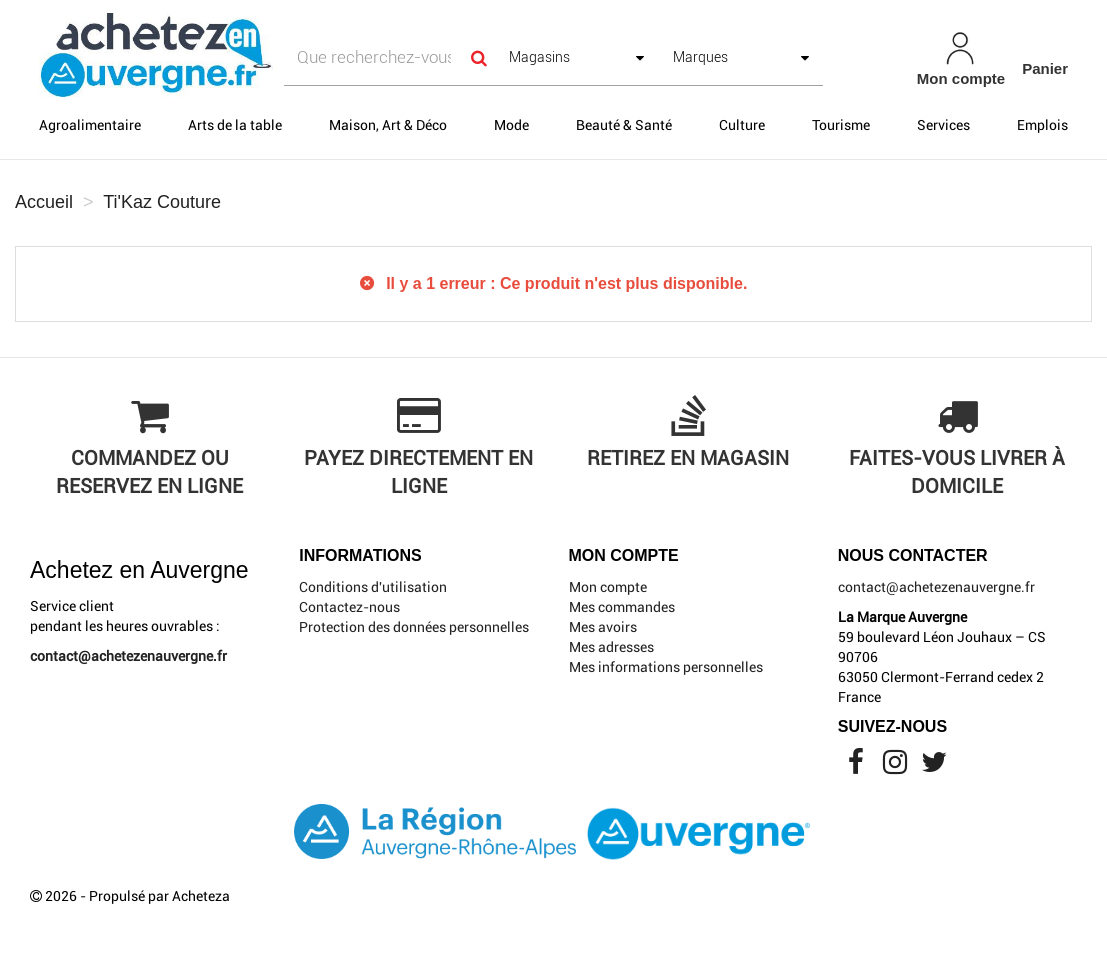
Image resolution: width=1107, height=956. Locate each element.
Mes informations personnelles (666, 667)
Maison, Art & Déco (388, 125)
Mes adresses (611, 647)
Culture (742, 125)
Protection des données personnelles (414, 627)
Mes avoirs (603, 627)
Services (943, 125)
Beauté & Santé (624, 125)
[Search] (479, 57)
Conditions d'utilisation (373, 587)
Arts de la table (235, 125)
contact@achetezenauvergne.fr (128, 656)
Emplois (1042, 125)
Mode (511, 125)
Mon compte (608, 587)
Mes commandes (622, 607)
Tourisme (841, 125)
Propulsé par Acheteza (159, 896)
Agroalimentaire (90, 125)
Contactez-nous (349, 607)
